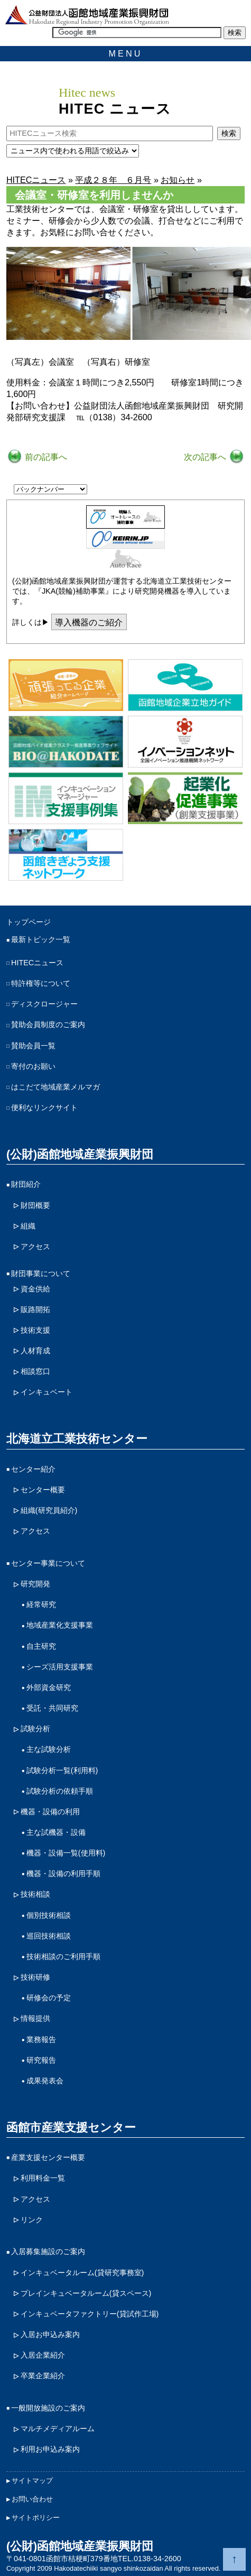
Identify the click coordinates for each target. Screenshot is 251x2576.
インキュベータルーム (82, 2273)
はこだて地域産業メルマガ (55, 1087)
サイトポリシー (36, 2518)
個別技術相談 (48, 1915)
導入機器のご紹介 (89, 622)
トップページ (28, 922)
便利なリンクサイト (44, 1107)
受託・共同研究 (52, 1708)
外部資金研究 (48, 1687)
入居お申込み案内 (50, 2334)
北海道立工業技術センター (76, 1438)
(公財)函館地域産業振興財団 (79, 1154)
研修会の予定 (48, 1997)
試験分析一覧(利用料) (62, 1770)
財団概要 (35, 1205)
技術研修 (35, 1977)
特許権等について (40, 983)
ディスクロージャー (44, 1004)
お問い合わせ (32, 2499)
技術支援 (35, 1330)
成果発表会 (44, 2080)
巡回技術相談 (48, 1936)
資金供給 (35, 1289)
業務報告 (41, 2039)
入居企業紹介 (43, 2355)
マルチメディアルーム (58, 2428)
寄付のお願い (33, 1066)
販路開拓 (35, 1309)
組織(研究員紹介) (49, 1510)
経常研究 (41, 1604)
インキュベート (46, 1392)
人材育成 (35, 1350)
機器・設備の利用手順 (63, 1873)
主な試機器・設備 (56, 1832)
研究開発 (35, 1584)
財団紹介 (26, 1184)
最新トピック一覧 (40, 939)
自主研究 (41, 1646)
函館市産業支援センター (71, 2127)
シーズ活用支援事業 (59, 1667)
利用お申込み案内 (50, 2449)
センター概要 (43, 1489)
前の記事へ (45, 456)
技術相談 (35, 1894)
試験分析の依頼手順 (59, 1791)
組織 (28, 1226)
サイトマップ (32, 2481)
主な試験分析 (48, 1749)
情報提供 (35, 2018)
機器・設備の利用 (50, 1811)
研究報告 (41, 2060)
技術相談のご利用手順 (63, 1956)
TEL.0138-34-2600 (149, 2558)
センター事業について (48, 1563)
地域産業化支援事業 (59, 1625)
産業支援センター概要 (48, 2157)
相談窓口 (35, 1371)
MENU (126, 53)
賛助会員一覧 (33, 1045)
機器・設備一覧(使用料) (66, 1853)
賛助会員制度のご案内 (48, 1024)
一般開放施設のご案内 (48, 2408)
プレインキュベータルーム (86, 2293)
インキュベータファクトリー (90, 2314)
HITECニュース (37, 962)
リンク (32, 2219)
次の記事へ (206, 456)
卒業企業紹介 (43, 2375)
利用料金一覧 (43, 2178)
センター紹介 (33, 1469)
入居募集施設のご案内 (48, 2251)
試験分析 (35, 1728)
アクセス (35, 1246)
